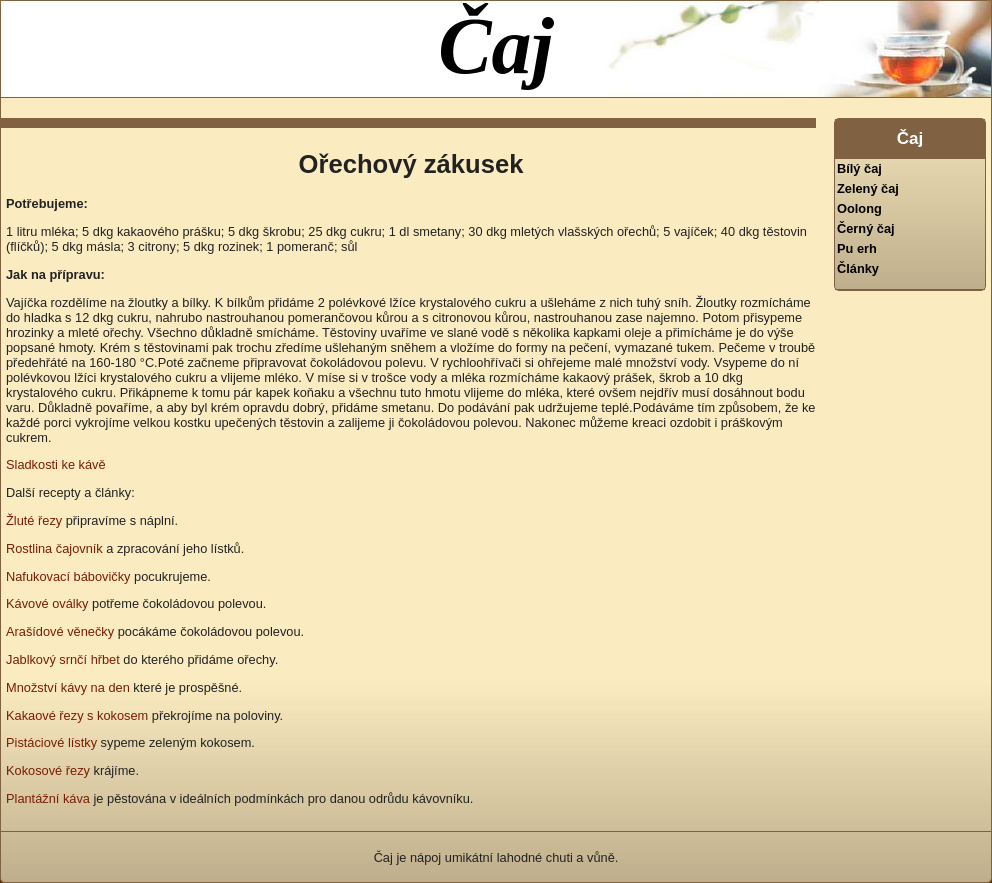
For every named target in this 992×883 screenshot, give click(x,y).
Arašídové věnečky (60, 631)
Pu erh (857, 248)
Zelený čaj (868, 188)
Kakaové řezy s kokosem (77, 715)
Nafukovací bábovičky (68, 576)
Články (858, 268)
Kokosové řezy (48, 770)
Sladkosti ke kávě (56, 464)
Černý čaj (866, 228)
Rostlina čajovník (54, 548)
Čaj (496, 46)
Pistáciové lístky (51, 742)
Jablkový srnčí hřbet (63, 659)
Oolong (859, 208)
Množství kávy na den (68, 687)
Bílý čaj (859, 168)
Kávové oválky (47, 603)
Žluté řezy (34, 520)
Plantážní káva (48, 798)
